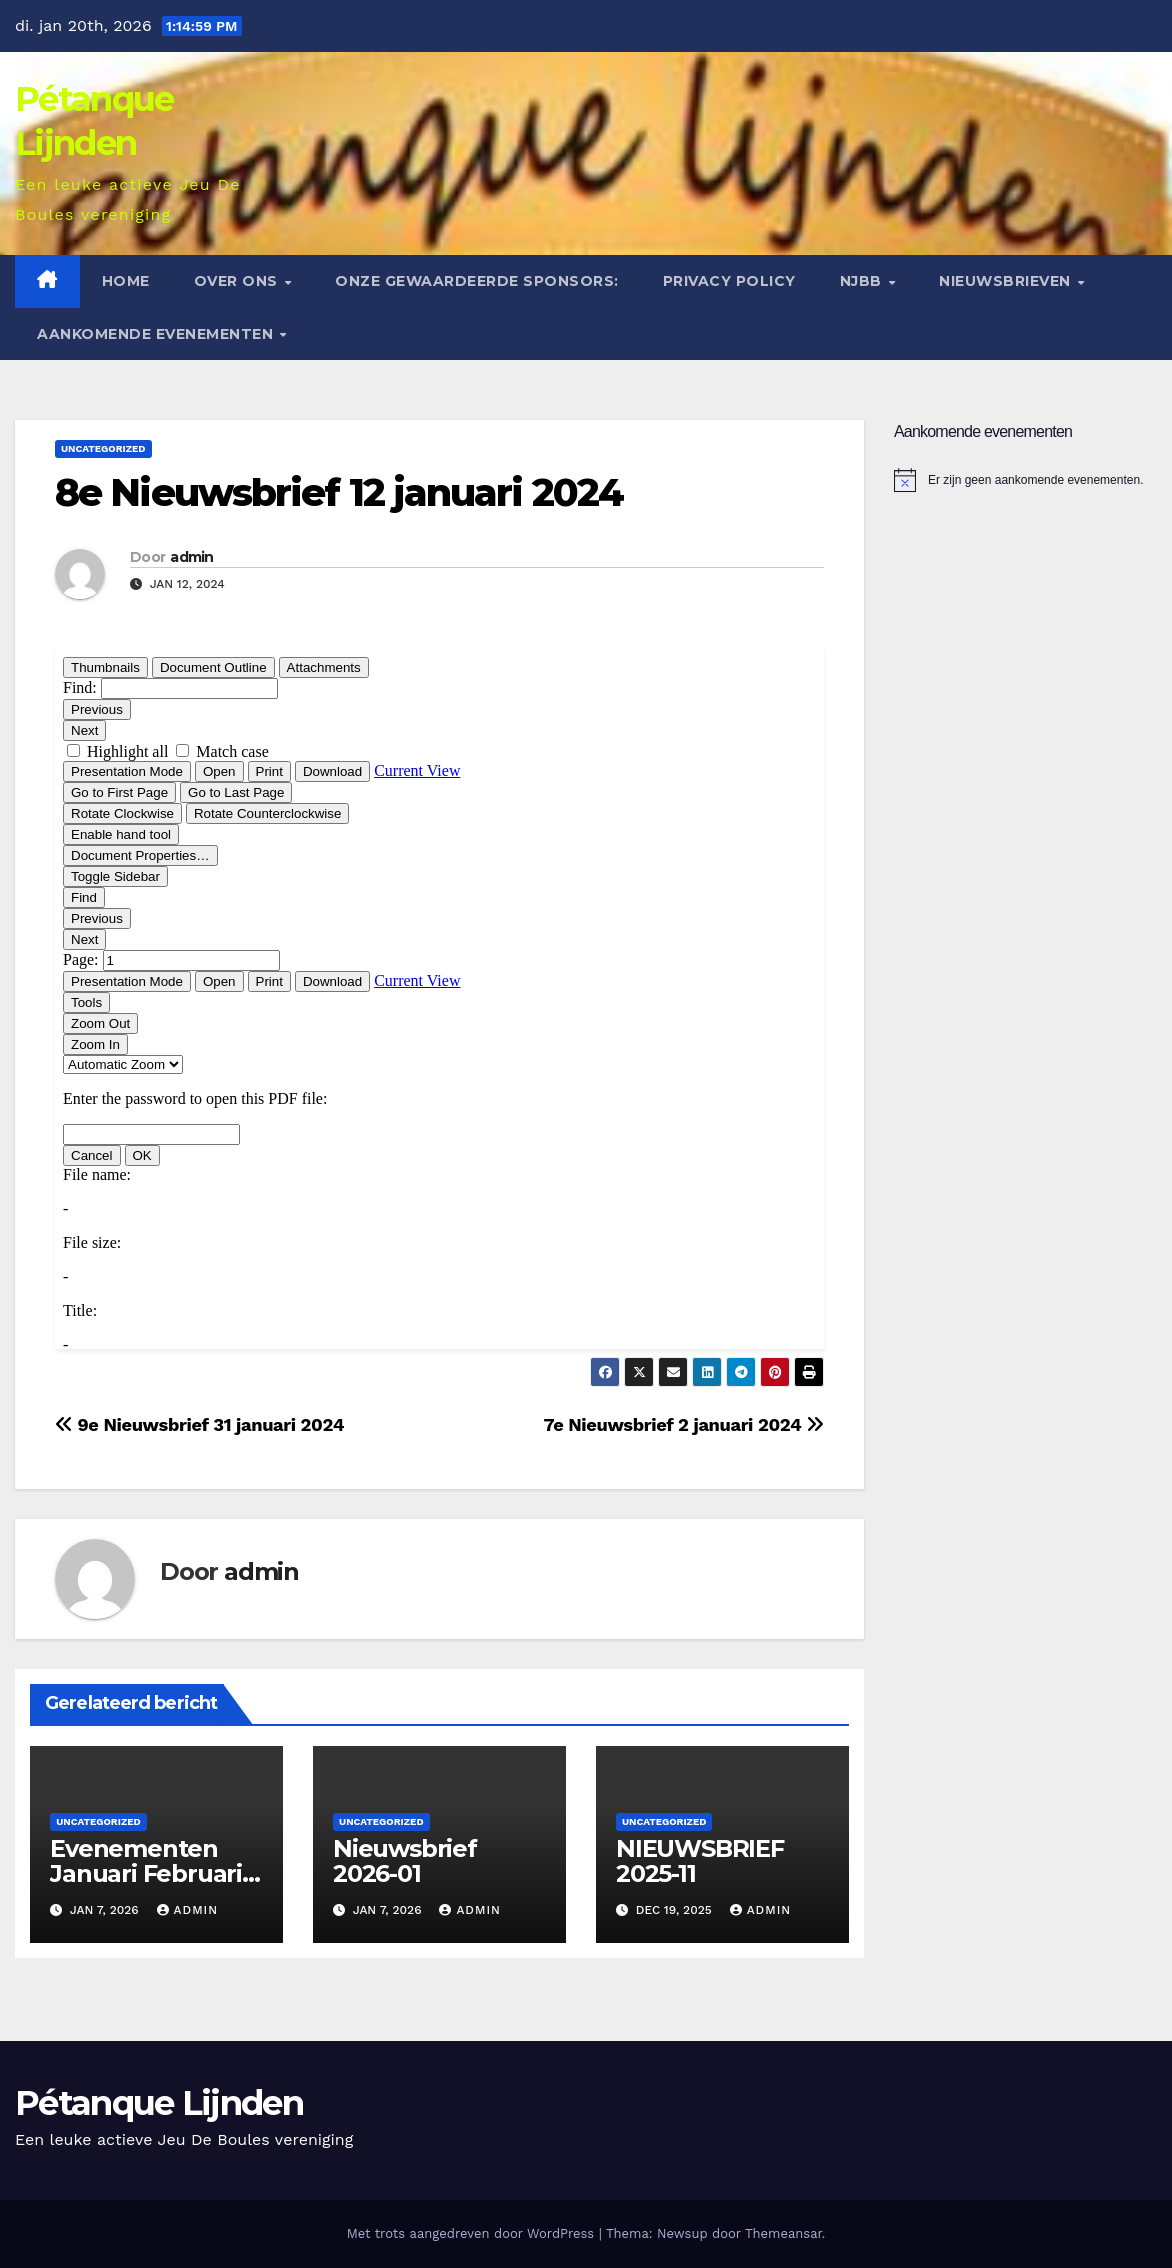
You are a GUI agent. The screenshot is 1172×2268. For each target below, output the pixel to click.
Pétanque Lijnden (159, 2103)
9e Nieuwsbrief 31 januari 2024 (199, 1424)
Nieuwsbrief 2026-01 (405, 1861)
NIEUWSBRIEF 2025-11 (700, 1861)
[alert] (1025, 480)
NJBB (863, 281)
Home (126, 281)
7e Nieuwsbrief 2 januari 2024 (683, 1424)
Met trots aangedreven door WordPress (473, 2233)
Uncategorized (103, 448)
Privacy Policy (729, 281)
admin (192, 557)
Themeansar (783, 2233)
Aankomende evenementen (157, 334)
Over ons (238, 281)
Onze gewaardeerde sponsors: (477, 281)
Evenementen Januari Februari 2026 (146, 1873)
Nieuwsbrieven (1007, 281)
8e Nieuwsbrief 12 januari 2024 (339, 492)
